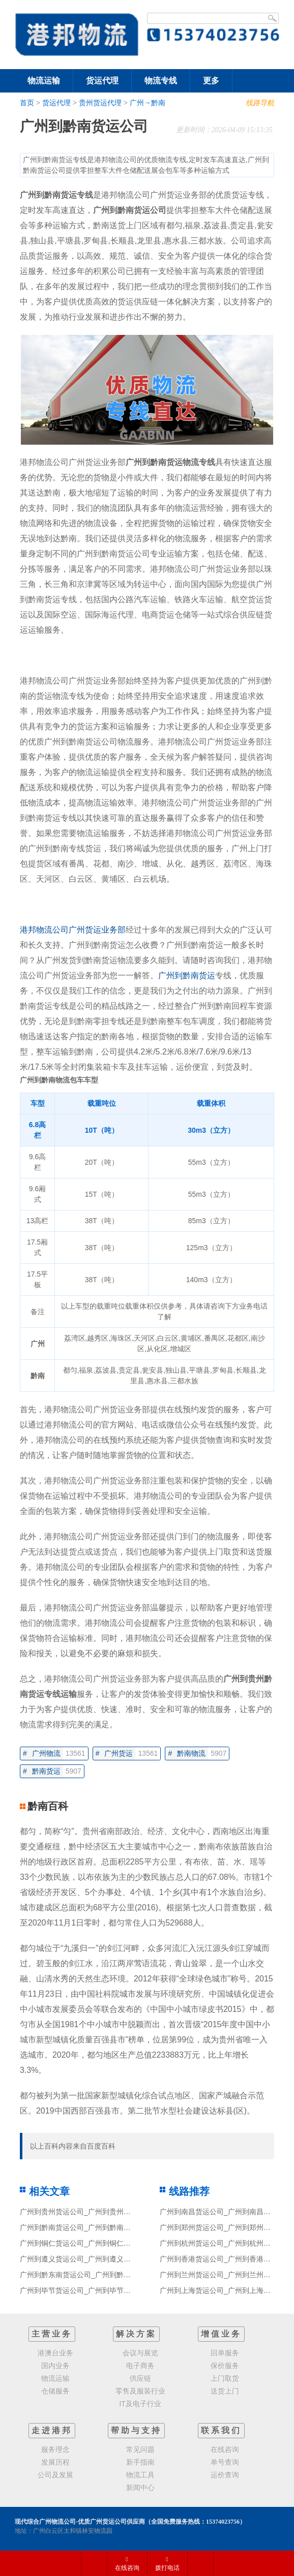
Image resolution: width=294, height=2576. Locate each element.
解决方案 (136, 2334)
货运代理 (102, 80)
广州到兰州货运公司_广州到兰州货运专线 (226, 2275)
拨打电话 (167, 2563)
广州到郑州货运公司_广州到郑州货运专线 (226, 2227)
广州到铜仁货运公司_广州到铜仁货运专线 (86, 2243)
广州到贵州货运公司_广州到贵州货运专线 (86, 2212)
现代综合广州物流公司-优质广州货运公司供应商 (80, 2521)
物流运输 (43, 80)
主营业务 (52, 2334)
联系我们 (221, 2430)
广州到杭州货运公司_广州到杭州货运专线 (226, 2243)
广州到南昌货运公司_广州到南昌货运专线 (226, 2212)
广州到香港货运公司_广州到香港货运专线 (226, 2259)
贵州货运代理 (100, 103)
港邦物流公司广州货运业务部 (73, 929)
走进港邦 (52, 2430)
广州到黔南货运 (186, 975)
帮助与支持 (136, 2430)
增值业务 (221, 2334)
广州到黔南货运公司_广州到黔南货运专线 (86, 2227)
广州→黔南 (147, 103)
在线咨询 (127, 2563)
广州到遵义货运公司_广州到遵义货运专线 (86, 2259)
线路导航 (260, 103)
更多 (211, 80)
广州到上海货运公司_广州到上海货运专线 (226, 2290)
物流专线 (160, 80)
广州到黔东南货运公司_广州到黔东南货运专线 (93, 2275)
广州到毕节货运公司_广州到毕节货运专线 (86, 2290)
